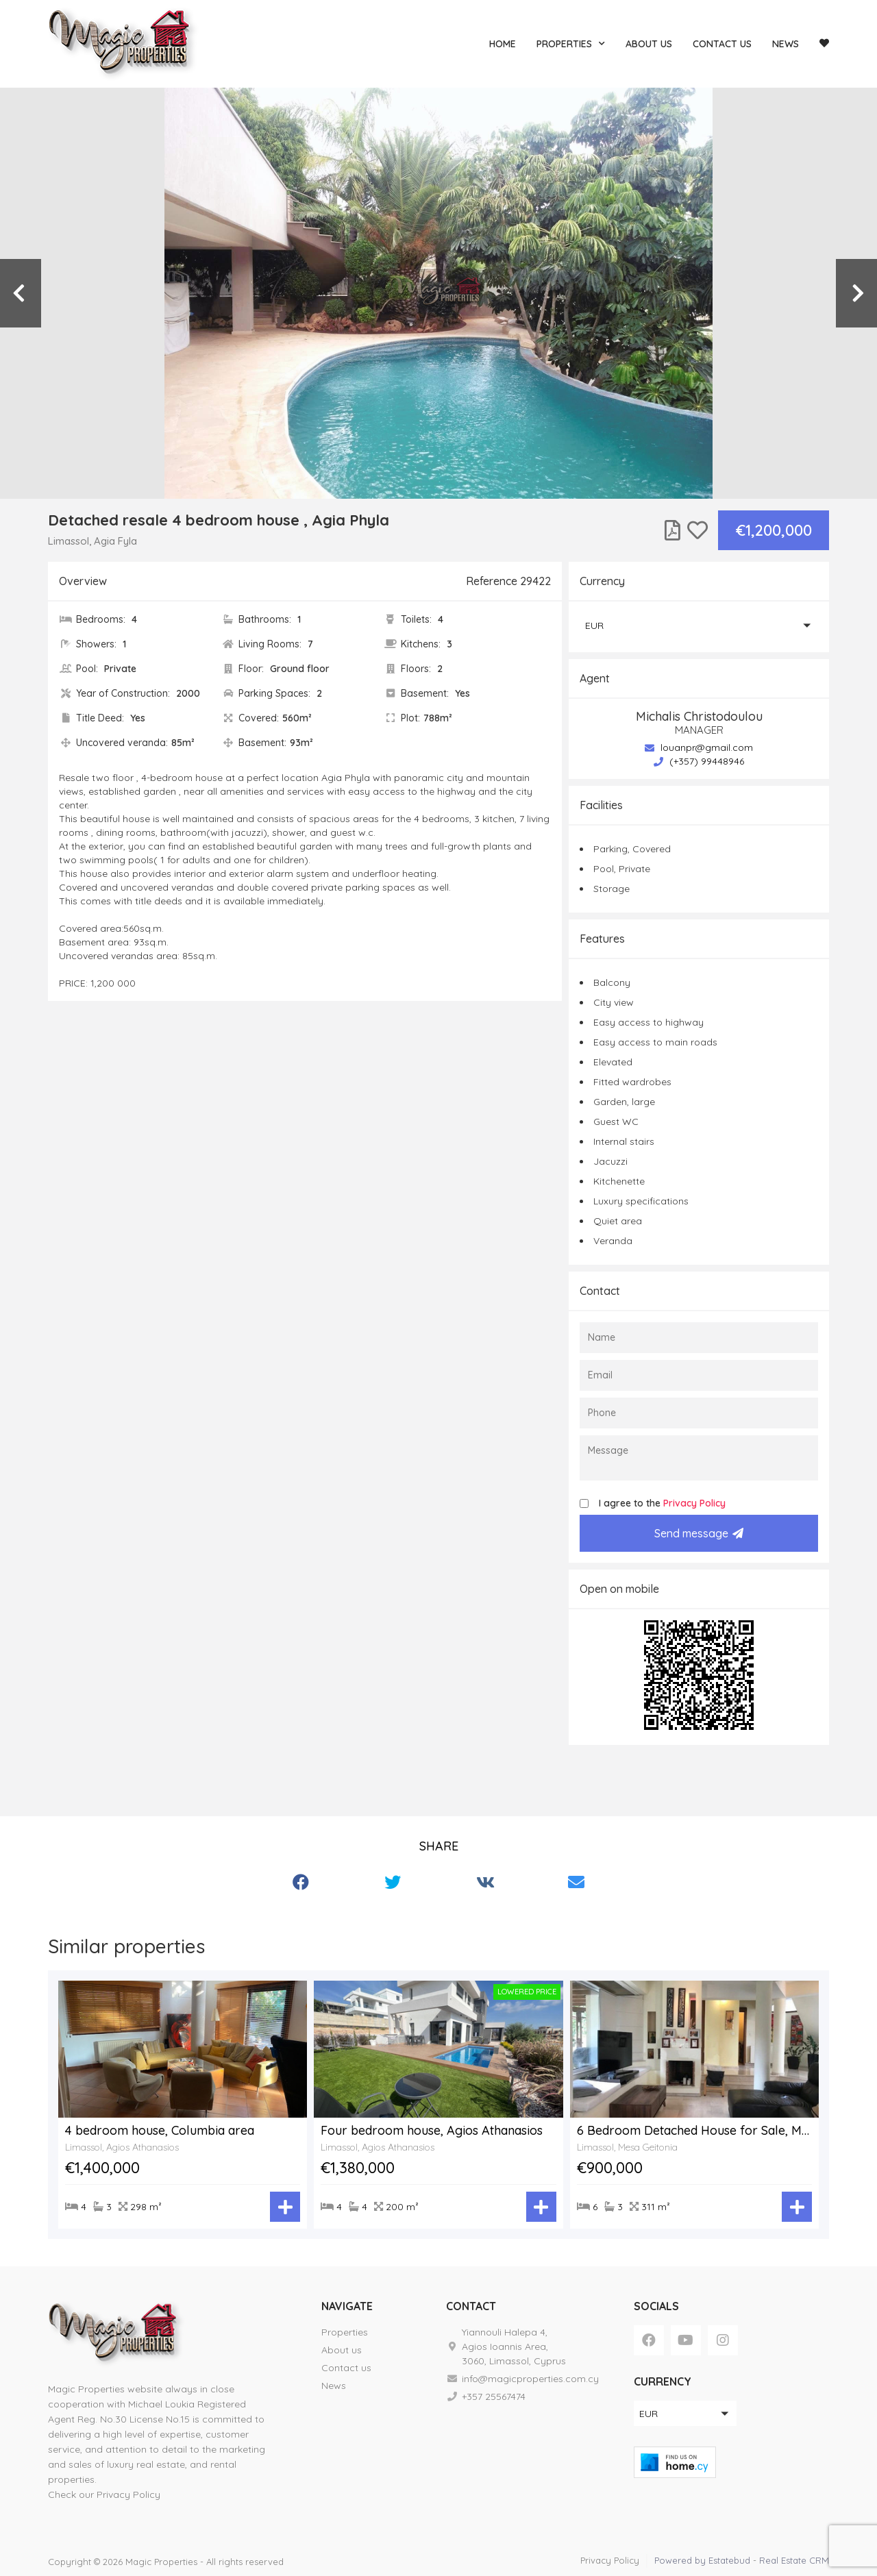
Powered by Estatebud (702, 2560)
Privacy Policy (694, 1503)
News (785, 44)
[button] (699, 625)
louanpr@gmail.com (699, 747)
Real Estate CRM (794, 2560)
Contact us (722, 44)
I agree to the (662, 1503)
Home (502, 44)
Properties (570, 44)
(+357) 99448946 (699, 761)
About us (649, 44)
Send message (698, 1533)
